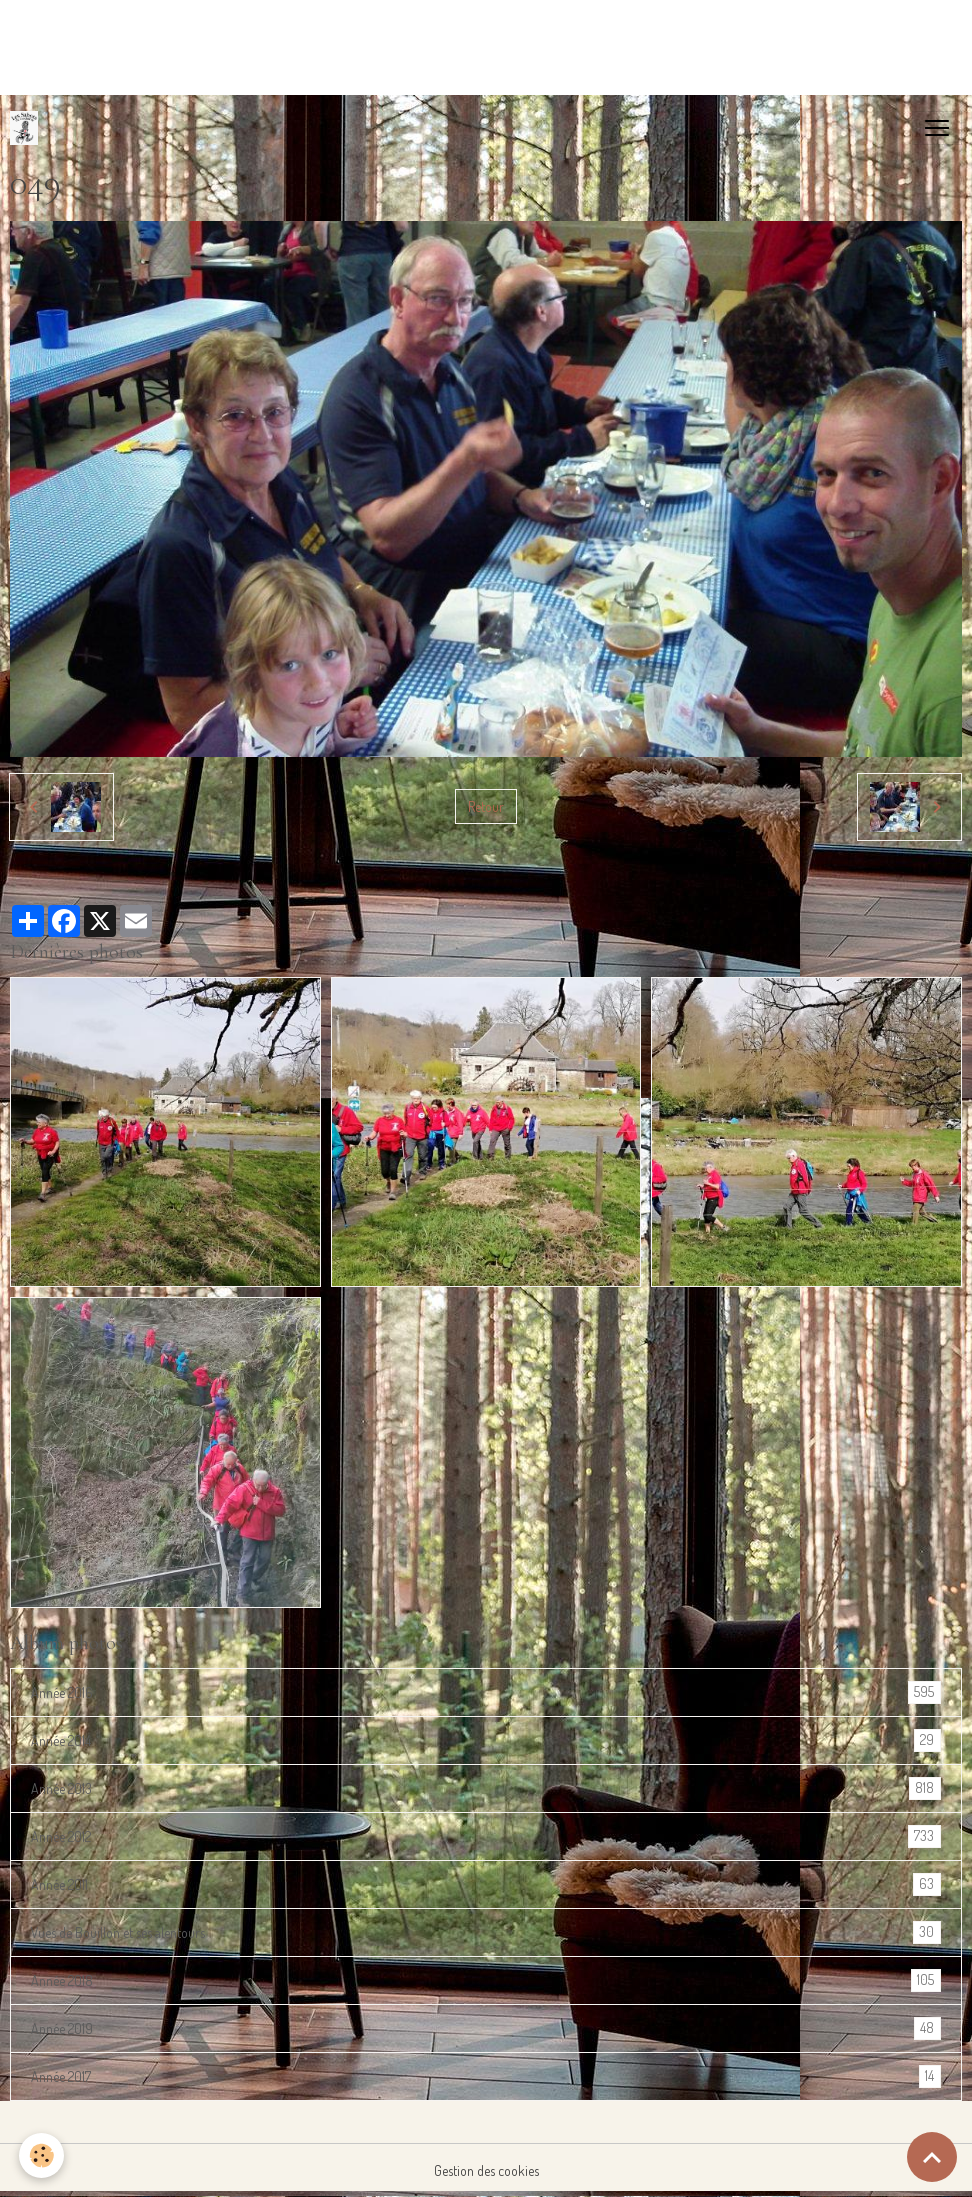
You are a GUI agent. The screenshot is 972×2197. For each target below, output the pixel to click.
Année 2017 (486, 2076)
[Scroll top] (932, 2157)
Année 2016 (486, 1692)
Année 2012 (486, 1836)
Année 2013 (486, 1788)
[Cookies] (42, 2155)
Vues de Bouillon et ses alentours (486, 1932)
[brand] (28, 128)
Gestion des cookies (486, 2170)
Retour (486, 806)
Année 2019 (486, 2028)
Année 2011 (486, 1884)
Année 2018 (486, 1980)
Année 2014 (486, 1740)
